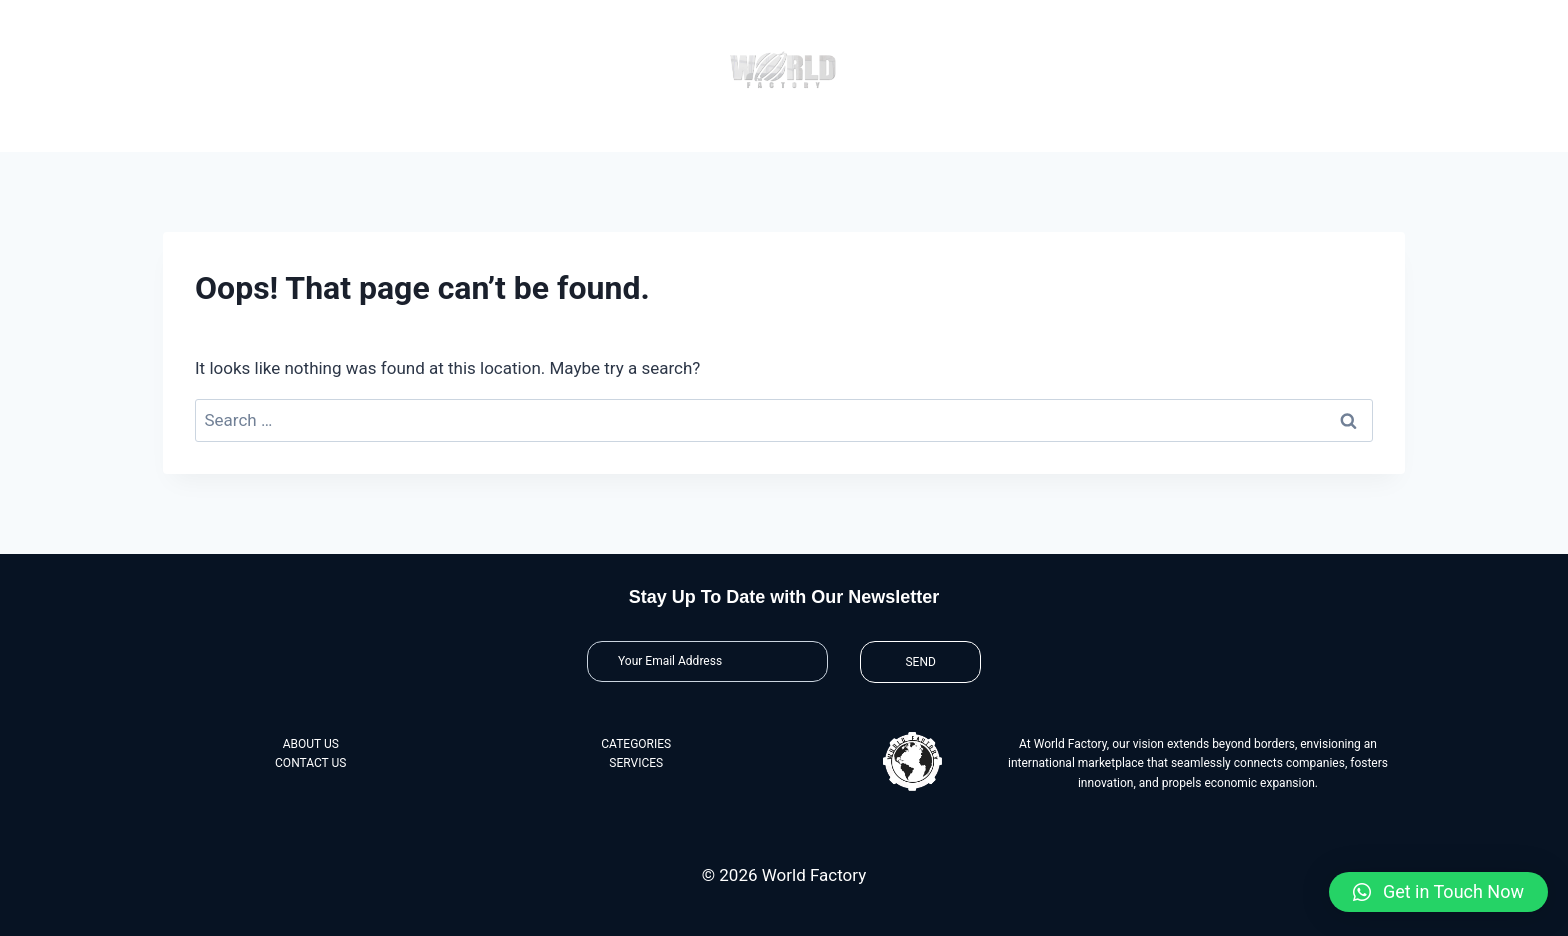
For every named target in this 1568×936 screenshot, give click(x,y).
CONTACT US (310, 763)
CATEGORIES (636, 744)
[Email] (707, 661)
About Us (454, 133)
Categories (672, 133)
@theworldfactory (1306, 14)
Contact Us (1107, 133)
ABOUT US (311, 744)
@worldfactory (1202, 14)
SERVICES (636, 763)
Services (889, 133)
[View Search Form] (1389, 15)
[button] (1438, 892)
